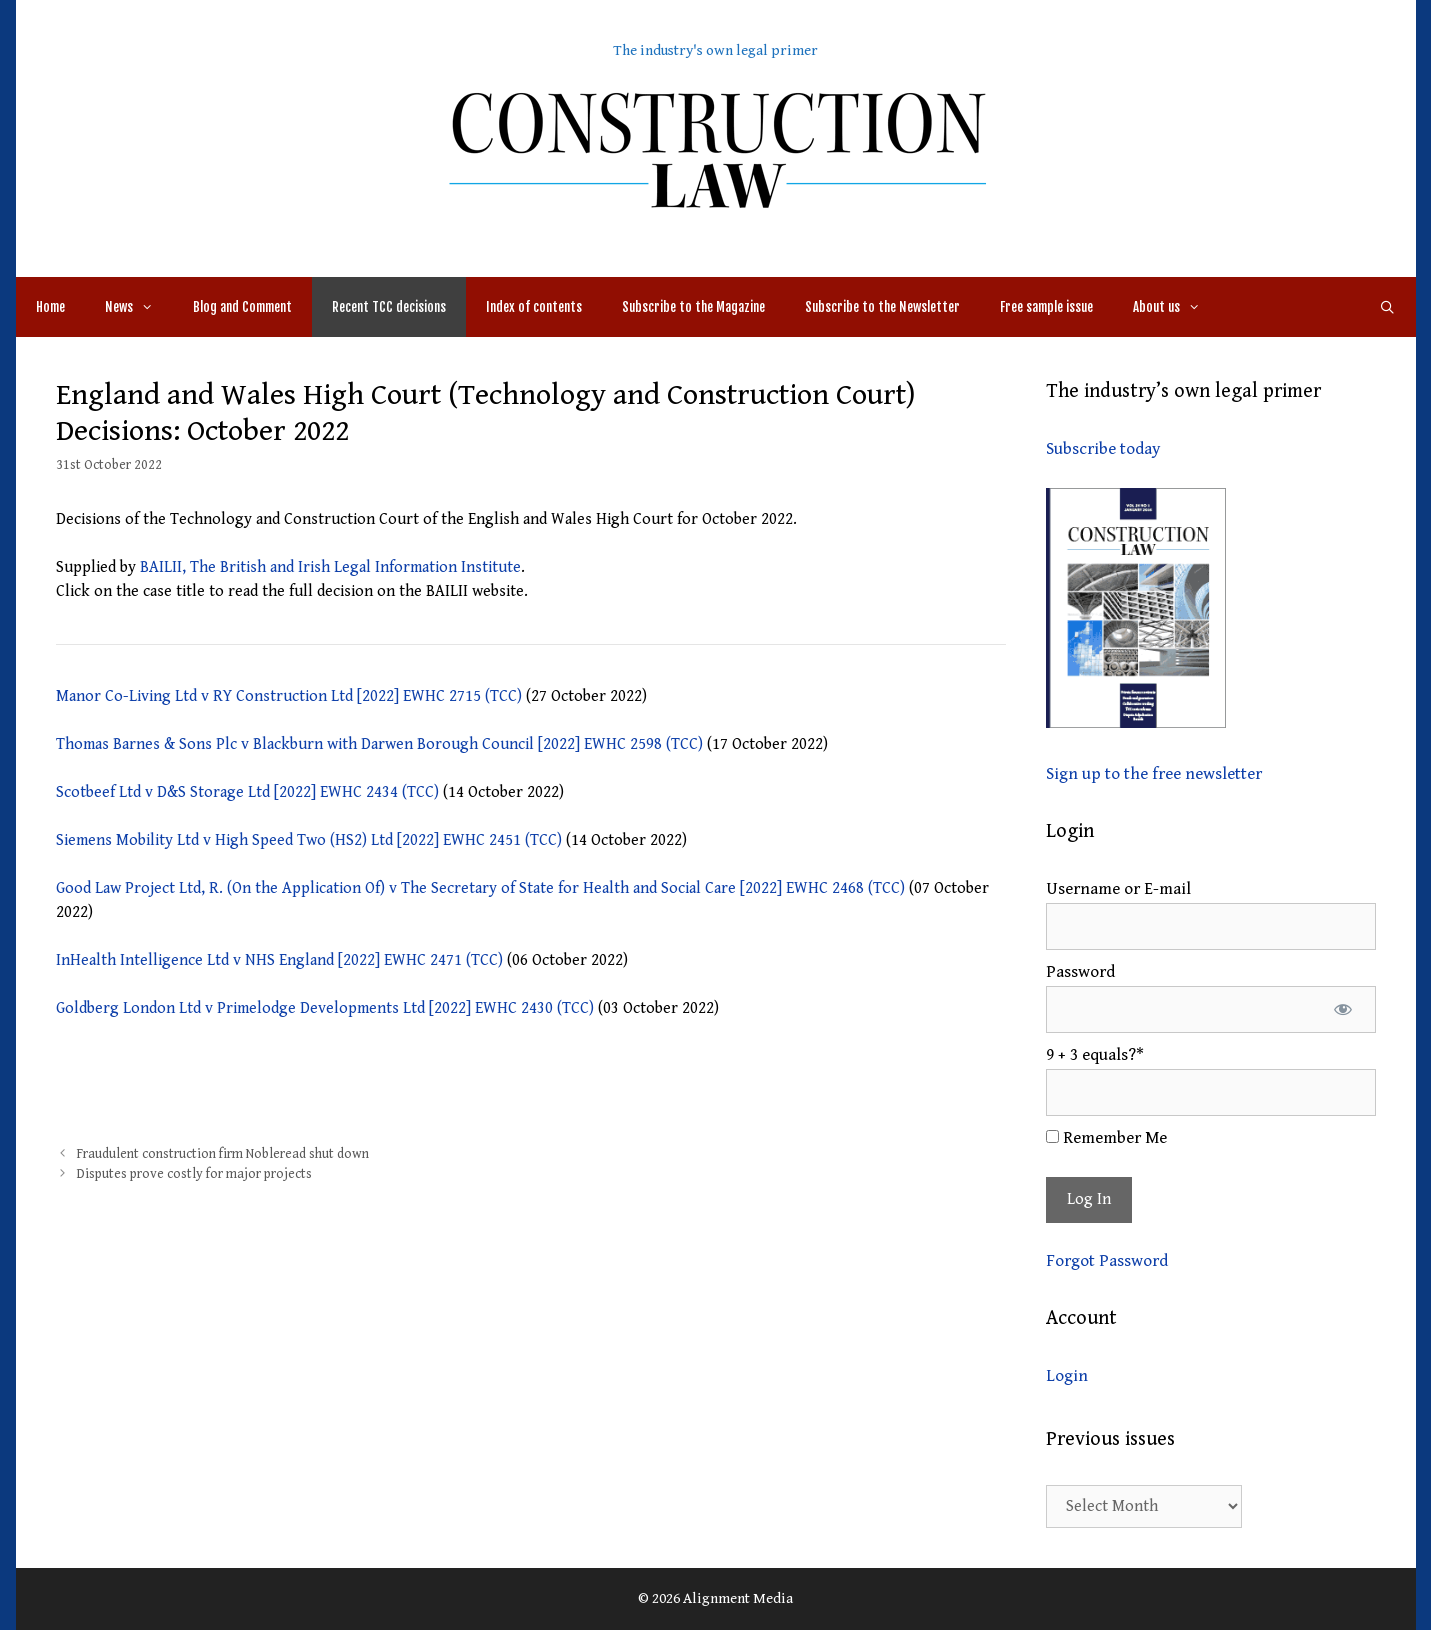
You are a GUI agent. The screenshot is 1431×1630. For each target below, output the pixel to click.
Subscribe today (1103, 449)
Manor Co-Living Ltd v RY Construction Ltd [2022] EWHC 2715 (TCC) (291, 696)
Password (1080, 972)
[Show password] (1343, 1010)
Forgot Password (1107, 1261)
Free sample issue (1046, 307)
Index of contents (534, 307)
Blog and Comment (242, 307)
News (139, 307)
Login (1067, 1376)
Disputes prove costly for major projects (194, 1174)
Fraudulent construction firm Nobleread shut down (223, 1154)
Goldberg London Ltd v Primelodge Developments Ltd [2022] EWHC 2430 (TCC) (327, 1008)
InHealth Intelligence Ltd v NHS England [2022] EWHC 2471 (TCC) (281, 960)
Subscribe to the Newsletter (882, 307)
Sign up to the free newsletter (1154, 774)
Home (50, 307)
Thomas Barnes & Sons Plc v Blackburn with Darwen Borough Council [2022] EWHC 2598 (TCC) (381, 744)
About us (1176, 307)
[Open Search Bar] (1387, 307)
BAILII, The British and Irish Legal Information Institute (330, 567)
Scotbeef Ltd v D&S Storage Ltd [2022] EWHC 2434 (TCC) (249, 792)
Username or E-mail (1118, 889)
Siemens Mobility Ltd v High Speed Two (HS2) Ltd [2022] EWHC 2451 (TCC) (311, 840)
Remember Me (1106, 1138)
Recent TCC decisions (389, 307)
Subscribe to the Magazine (693, 307)
